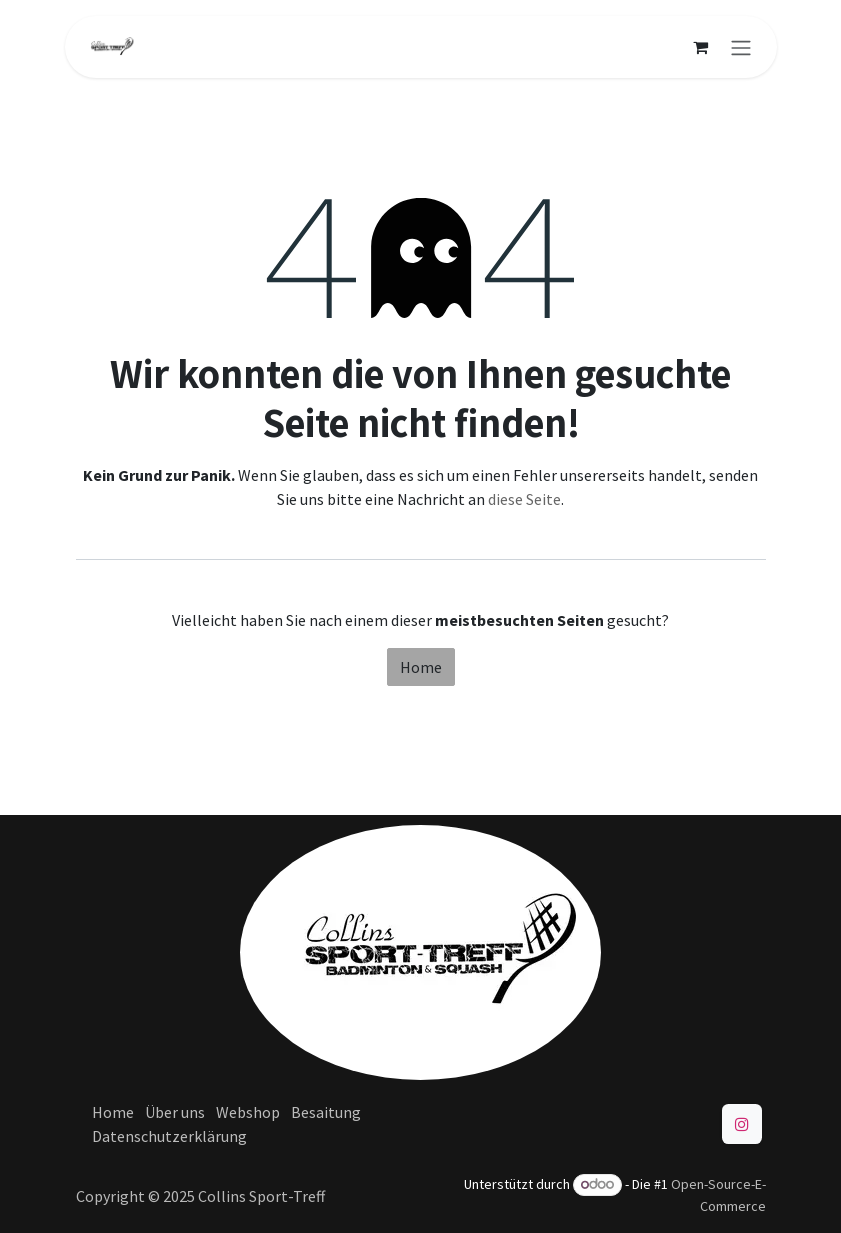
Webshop (248, 1112)
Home (421, 667)
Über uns (175, 1112)
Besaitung (326, 1112)
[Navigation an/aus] (741, 47)
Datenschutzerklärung (169, 1136)
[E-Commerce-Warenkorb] (701, 47)
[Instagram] (742, 1124)
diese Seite (524, 499)
